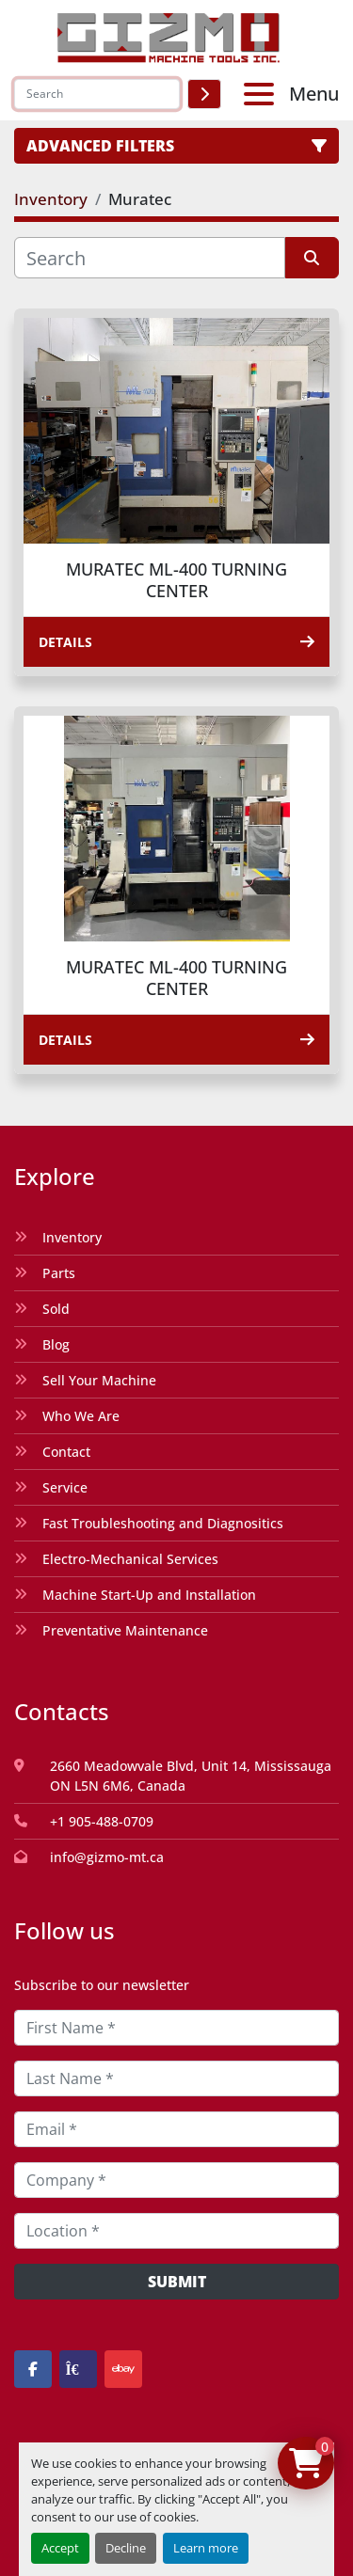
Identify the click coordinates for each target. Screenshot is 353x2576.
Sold (56, 1309)
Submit (177, 2281)
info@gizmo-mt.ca (107, 1857)
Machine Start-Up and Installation (149, 1595)
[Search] (97, 94)
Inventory (72, 1237)
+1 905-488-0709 (101, 1821)
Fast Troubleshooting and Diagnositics (162, 1523)
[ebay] (123, 2369)
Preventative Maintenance (125, 1630)
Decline (125, 2547)
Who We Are (81, 1416)
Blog (56, 1344)
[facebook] (33, 2369)
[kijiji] (78, 2369)
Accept (60, 2547)
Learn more (205, 2547)
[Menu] (262, 94)
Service (65, 1487)
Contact (66, 1452)
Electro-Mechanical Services (130, 1559)
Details (176, 642)
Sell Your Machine (99, 1380)
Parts (58, 1273)
